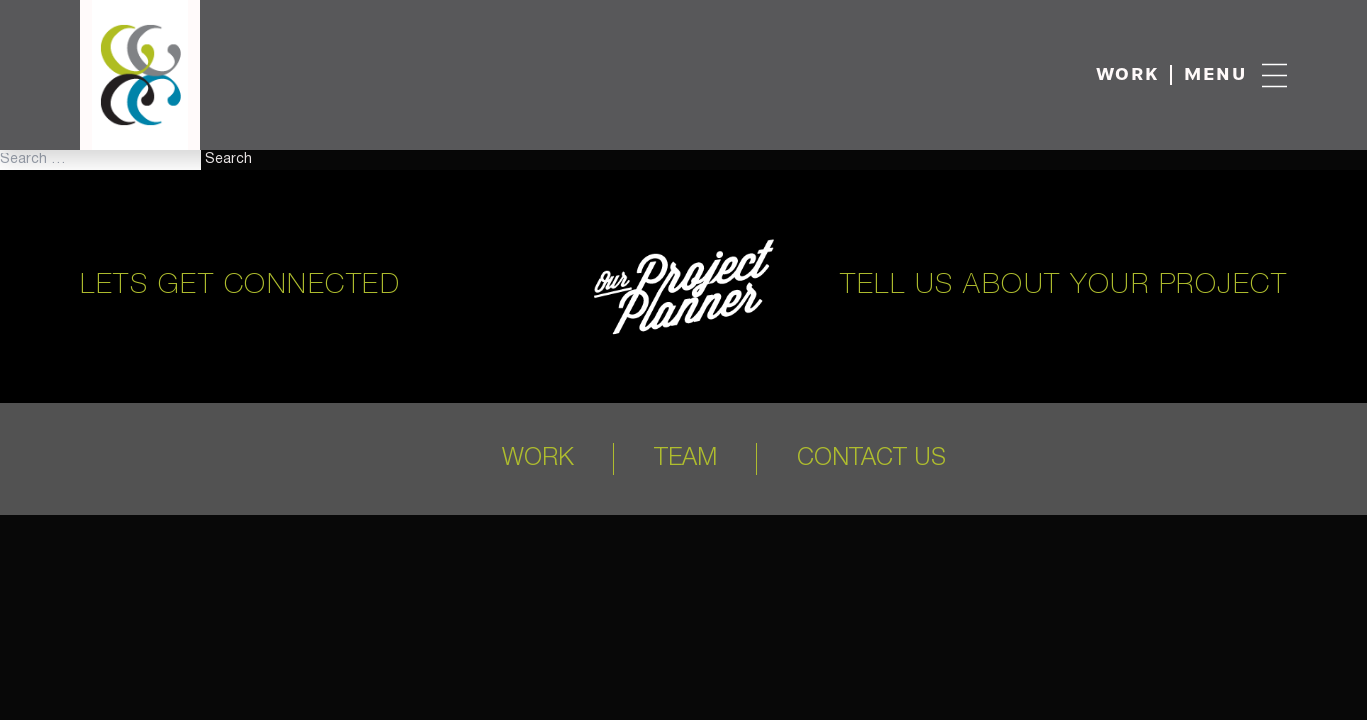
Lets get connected (240, 285)
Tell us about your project (1063, 285)
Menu (1215, 75)
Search (228, 159)
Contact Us (871, 459)
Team (685, 459)
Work (1128, 75)
